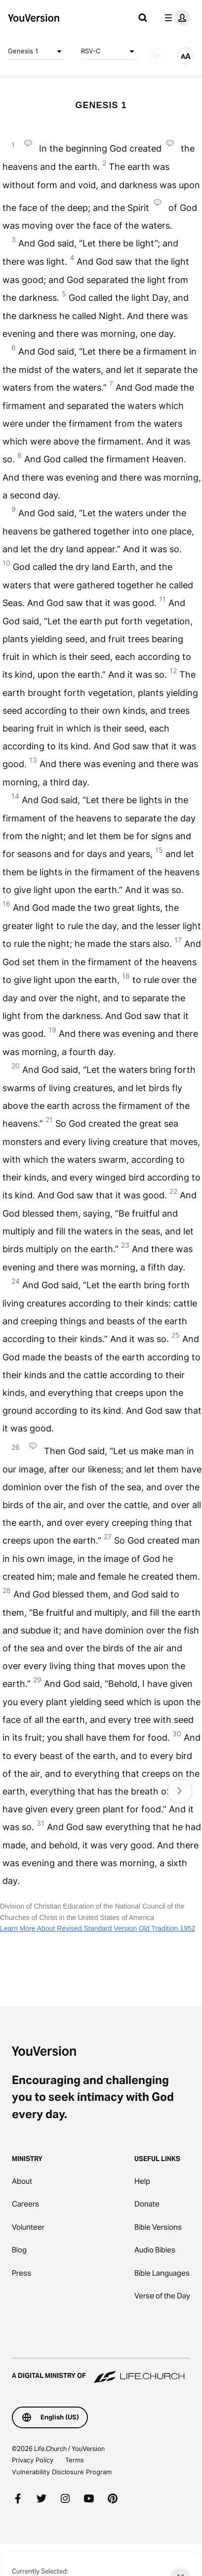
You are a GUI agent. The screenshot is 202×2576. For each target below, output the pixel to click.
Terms (74, 2460)
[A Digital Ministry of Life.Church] (101, 2371)
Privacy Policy (32, 2460)
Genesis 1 (36, 51)
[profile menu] (175, 18)
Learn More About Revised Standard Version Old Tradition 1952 (97, 1928)
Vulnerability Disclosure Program (62, 2472)
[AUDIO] (157, 56)
